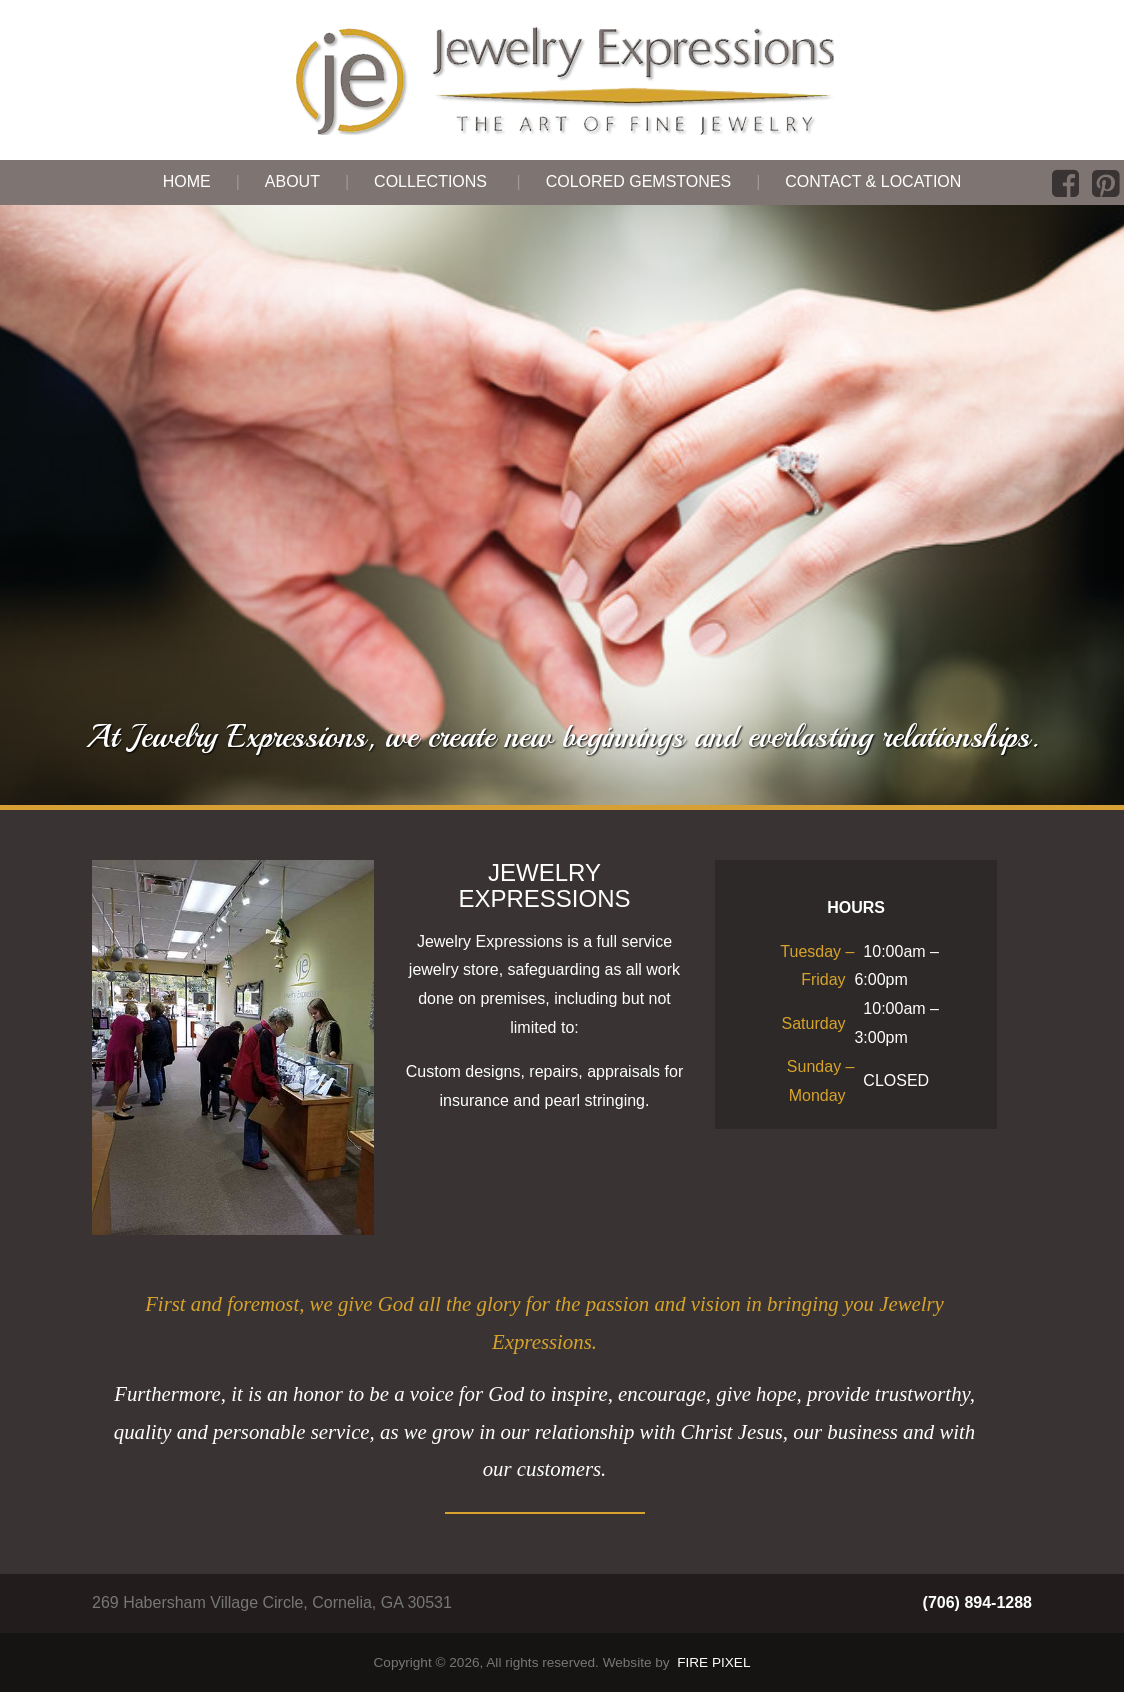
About (292, 181)
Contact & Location (873, 181)
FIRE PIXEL (713, 1662)
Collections (430, 181)
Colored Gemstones (639, 181)
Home (187, 181)
